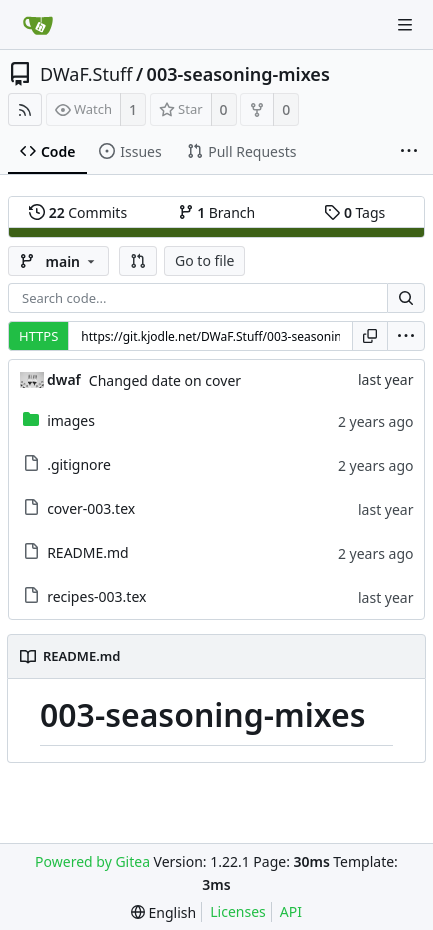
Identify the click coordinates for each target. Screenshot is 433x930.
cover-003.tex (91, 508)
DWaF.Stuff (86, 74)
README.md (88, 552)
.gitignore (79, 464)
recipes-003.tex (96, 596)
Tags (354, 212)
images (71, 420)
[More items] (409, 152)
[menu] (406, 336)
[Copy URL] (370, 336)
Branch (217, 212)
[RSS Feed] (25, 109)
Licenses (238, 911)
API (291, 911)
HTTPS (38, 336)
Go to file (204, 260)
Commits (78, 212)
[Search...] (406, 298)
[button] (138, 261)
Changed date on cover (165, 380)
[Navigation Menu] (405, 25)
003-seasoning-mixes (238, 74)
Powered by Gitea (92, 861)
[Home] (38, 25)
